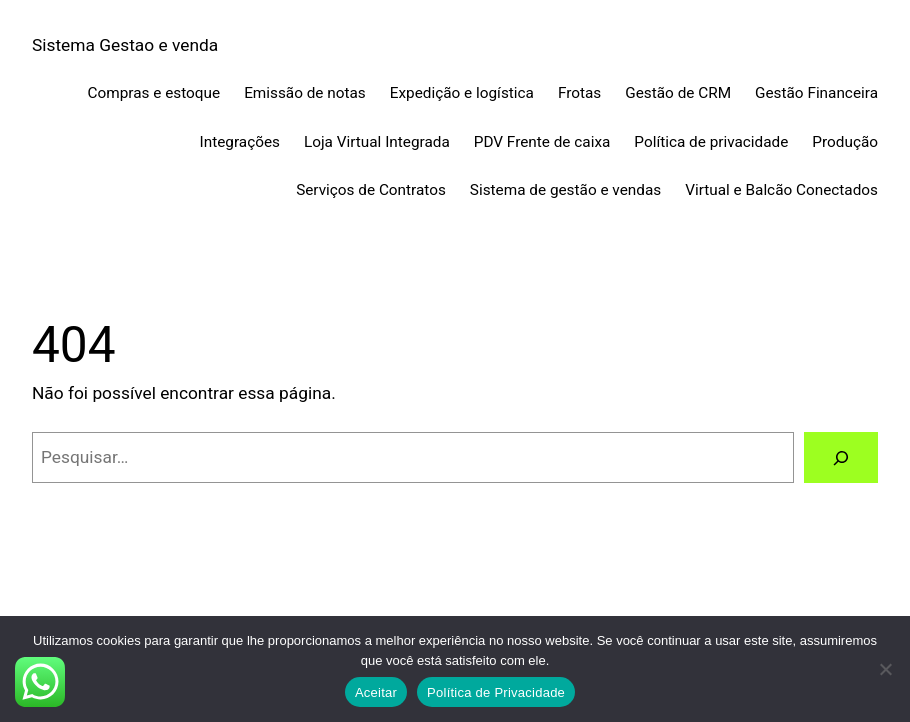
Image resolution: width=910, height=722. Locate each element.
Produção (845, 142)
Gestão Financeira (816, 93)
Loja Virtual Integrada (377, 142)
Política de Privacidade (496, 692)
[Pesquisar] (841, 457)
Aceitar (376, 692)
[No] (885, 669)
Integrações (240, 142)
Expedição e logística (462, 93)
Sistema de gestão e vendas (565, 190)
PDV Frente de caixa (542, 142)
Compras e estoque (154, 93)
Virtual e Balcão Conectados (781, 190)
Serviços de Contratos (371, 190)
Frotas (579, 93)
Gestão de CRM (678, 93)
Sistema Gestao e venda (125, 45)
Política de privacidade (711, 142)
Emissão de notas (305, 93)
